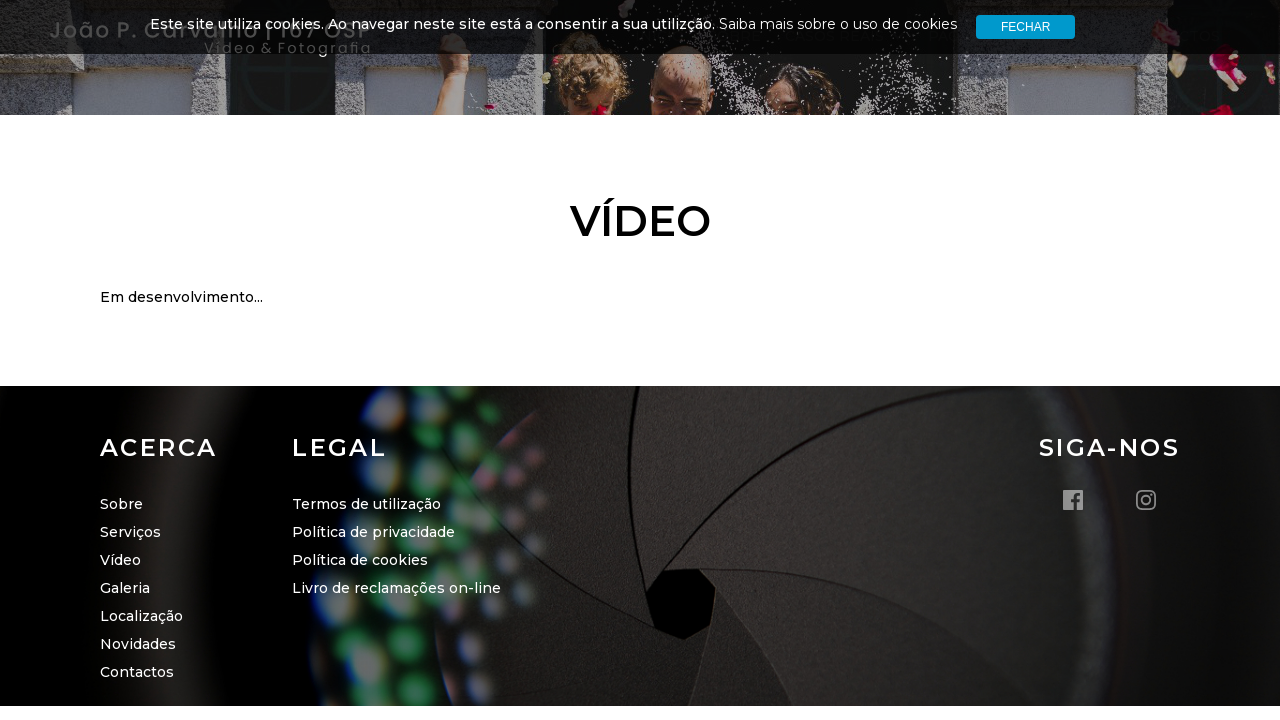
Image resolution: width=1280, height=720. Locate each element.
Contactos (137, 672)
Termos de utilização (366, 504)
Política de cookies (360, 560)
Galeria (125, 588)
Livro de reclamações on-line (396, 588)
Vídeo (120, 560)
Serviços (130, 532)
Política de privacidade (373, 532)
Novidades (138, 644)
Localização (141, 616)
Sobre (121, 504)
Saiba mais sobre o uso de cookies (838, 24)
